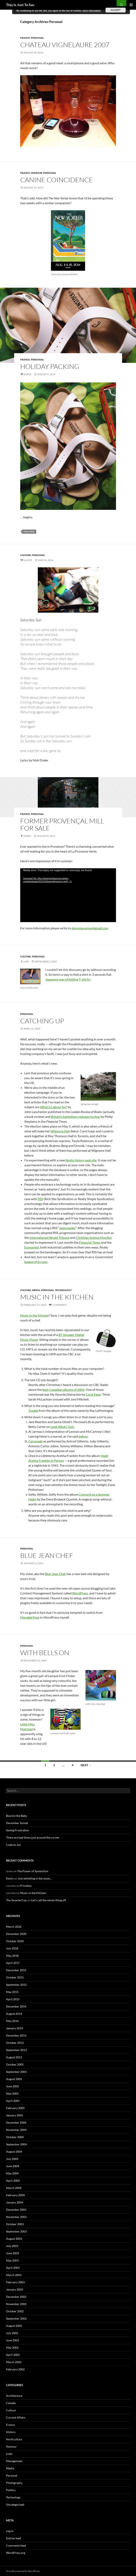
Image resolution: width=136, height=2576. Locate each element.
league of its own (35, 1262)
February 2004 (15, 2195)
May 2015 (12, 1992)
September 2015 (16, 1984)
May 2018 (12, 1955)
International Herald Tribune (49, 1237)
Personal (37, 37)
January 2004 (14, 2202)
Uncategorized (15, 2504)
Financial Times (89, 1242)
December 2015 (16, 1970)
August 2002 (14, 2325)
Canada (11, 2403)
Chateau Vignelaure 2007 (64, 45)
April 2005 (13, 2100)
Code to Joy (13, 1844)
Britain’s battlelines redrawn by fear (75, 1116)
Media (36, 1290)
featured (29, 531)
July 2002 (12, 2333)
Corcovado (35, 1441)
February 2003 (15, 2282)
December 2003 (16, 2209)
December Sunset (17, 1823)
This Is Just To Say (20, 5)
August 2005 (14, 2079)
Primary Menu (131, 5)
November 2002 (16, 2304)
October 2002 (15, 2311)
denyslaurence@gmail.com (90, 928)
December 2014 (16, 2006)
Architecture (14, 2395)
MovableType (29, 1617)
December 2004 (16, 2122)
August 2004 (14, 2151)
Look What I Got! (63, 1427)
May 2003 (12, 2260)
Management (14, 2461)
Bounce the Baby (16, 1815)
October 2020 (15, 1941)
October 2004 (15, 2137)
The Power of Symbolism (32, 1871)
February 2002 (15, 2369)
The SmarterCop (16, 1900)
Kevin (9, 1878)
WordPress (80, 1593)
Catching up (42, 1021)
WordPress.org (15, 2552)
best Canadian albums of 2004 (63, 1389)
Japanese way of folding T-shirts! (68, 979)
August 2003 (14, 2238)
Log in (10, 2531)
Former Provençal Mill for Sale (62, 824)
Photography (14, 2482)
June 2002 (12, 2340)
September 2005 (16, 2071)
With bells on (44, 1652)
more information (91, 10)
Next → (86, 1765)
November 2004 (16, 2129)
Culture (25, 555)
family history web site (81, 1160)
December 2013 (16, 2035)
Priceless (26, 1885)
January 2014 (14, 2028)
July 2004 (12, 2159)
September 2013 (16, 2050)
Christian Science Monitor (94, 1237)
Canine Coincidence (56, 180)
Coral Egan (93, 1394)
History (11, 2432)
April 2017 (13, 1963)
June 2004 (12, 2166)
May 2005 (12, 2093)
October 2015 (15, 1977)
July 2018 (12, 1948)
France (25, 37)
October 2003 (15, 2224)
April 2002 (13, 2354)
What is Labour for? (53, 1107)
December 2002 (16, 2296)
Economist (31, 1247)
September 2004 (16, 2144)
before (83, 1436)
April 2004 (13, 2180)
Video (27, 835)
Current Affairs (15, 2417)
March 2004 (13, 2188)
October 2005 (15, 2064)
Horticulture (14, 2439)
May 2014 (12, 2021)
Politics (11, 2490)
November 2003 (16, 2217)
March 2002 (13, 2362)
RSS (40, 1199)
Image (27, 374)
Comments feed (16, 2545)
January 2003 (14, 2289)
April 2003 (13, 2267)
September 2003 (16, 2231)
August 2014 (14, 2013)
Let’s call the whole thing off (48, 1900)
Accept (115, 10)
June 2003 (12, 2253)
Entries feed (13, 2538)
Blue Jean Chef (46, 1555)
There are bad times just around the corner (32, 1837)
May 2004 (12, 2173)
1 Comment (59, 1304)
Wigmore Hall (60, 1131)
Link (26, 961)
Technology (63, 1290)
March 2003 (13, 2275)
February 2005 (15, 2108)
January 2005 (14, 2115)
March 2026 (13, 1926)
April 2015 (13, 1999)
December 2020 (16, 1934)
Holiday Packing (49, 366)
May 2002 (12, 2347)
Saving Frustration (17, 1830)
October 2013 (15, 2042)
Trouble (33, 1410)
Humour (36, 172)
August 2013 (14, 2057)
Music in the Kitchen (57, 1297)
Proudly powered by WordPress (23, 2571)
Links (9, 2453)
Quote (28, 560)
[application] (68, 895)
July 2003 (12, 2246)
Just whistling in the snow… (35, 1878)
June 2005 (12, 2086)
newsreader (67, 1228)
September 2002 (16, 2318)
